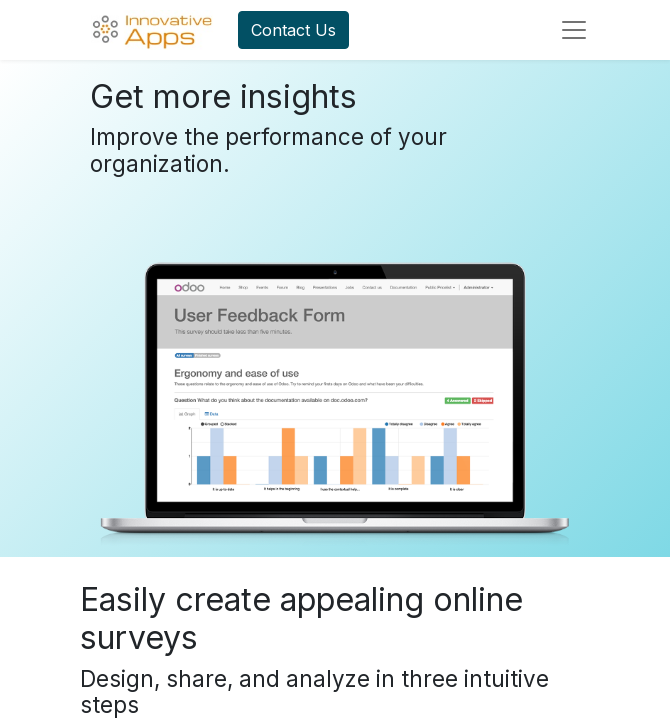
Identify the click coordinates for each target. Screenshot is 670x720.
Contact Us (293, 30)
